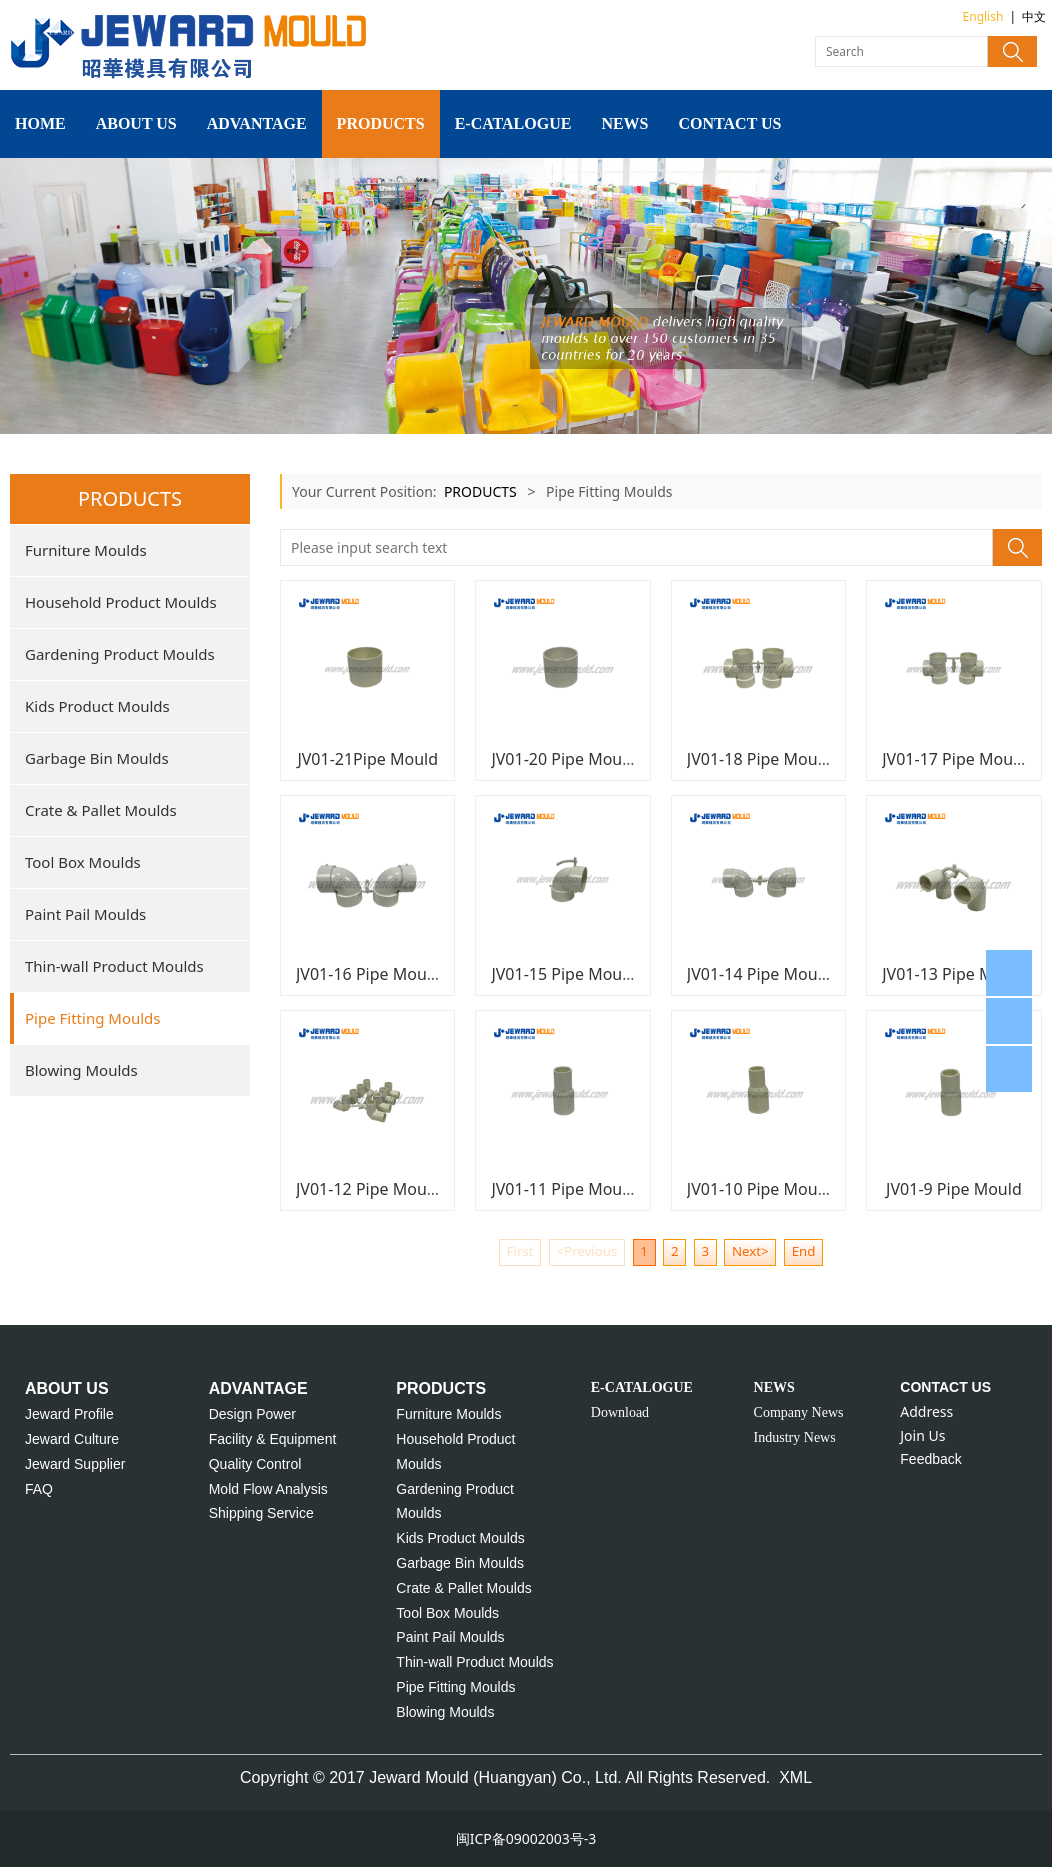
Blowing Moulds (81, 1070)
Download (620, 1412)
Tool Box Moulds (83, 862)
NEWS (624, 123)
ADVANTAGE (257, 123)
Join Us (922, 1435)
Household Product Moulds (121, 602)
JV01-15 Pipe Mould (563, 974)
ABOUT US (136, 123)
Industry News (795, 1437)
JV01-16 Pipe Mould (368, 974)
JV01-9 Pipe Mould (954, 1189)
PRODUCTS (381, 123)
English (983, 16)
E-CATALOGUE (513, 123)
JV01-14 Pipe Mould (759, 974)
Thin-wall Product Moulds (114, 966)
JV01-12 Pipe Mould (368, 1189)
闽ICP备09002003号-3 (526, 1838)
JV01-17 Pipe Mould (954, 759)
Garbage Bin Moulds (97, 758)
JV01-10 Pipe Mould (759, 1189)
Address (926, 1411)
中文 (1034, 16)
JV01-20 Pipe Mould (563, 759)
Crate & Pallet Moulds (101, 810)
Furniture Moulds (86, 550)
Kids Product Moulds (97, 706)
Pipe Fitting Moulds (93, 1018)
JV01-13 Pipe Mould (954, 974)
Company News (799, 1412)
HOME (40, 123)
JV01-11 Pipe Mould (563, 1189)
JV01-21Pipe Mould (367, 759)
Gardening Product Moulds (120, 654)
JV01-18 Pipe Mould (759, 759)
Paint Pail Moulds (85, 914)
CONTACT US (730, 123)
